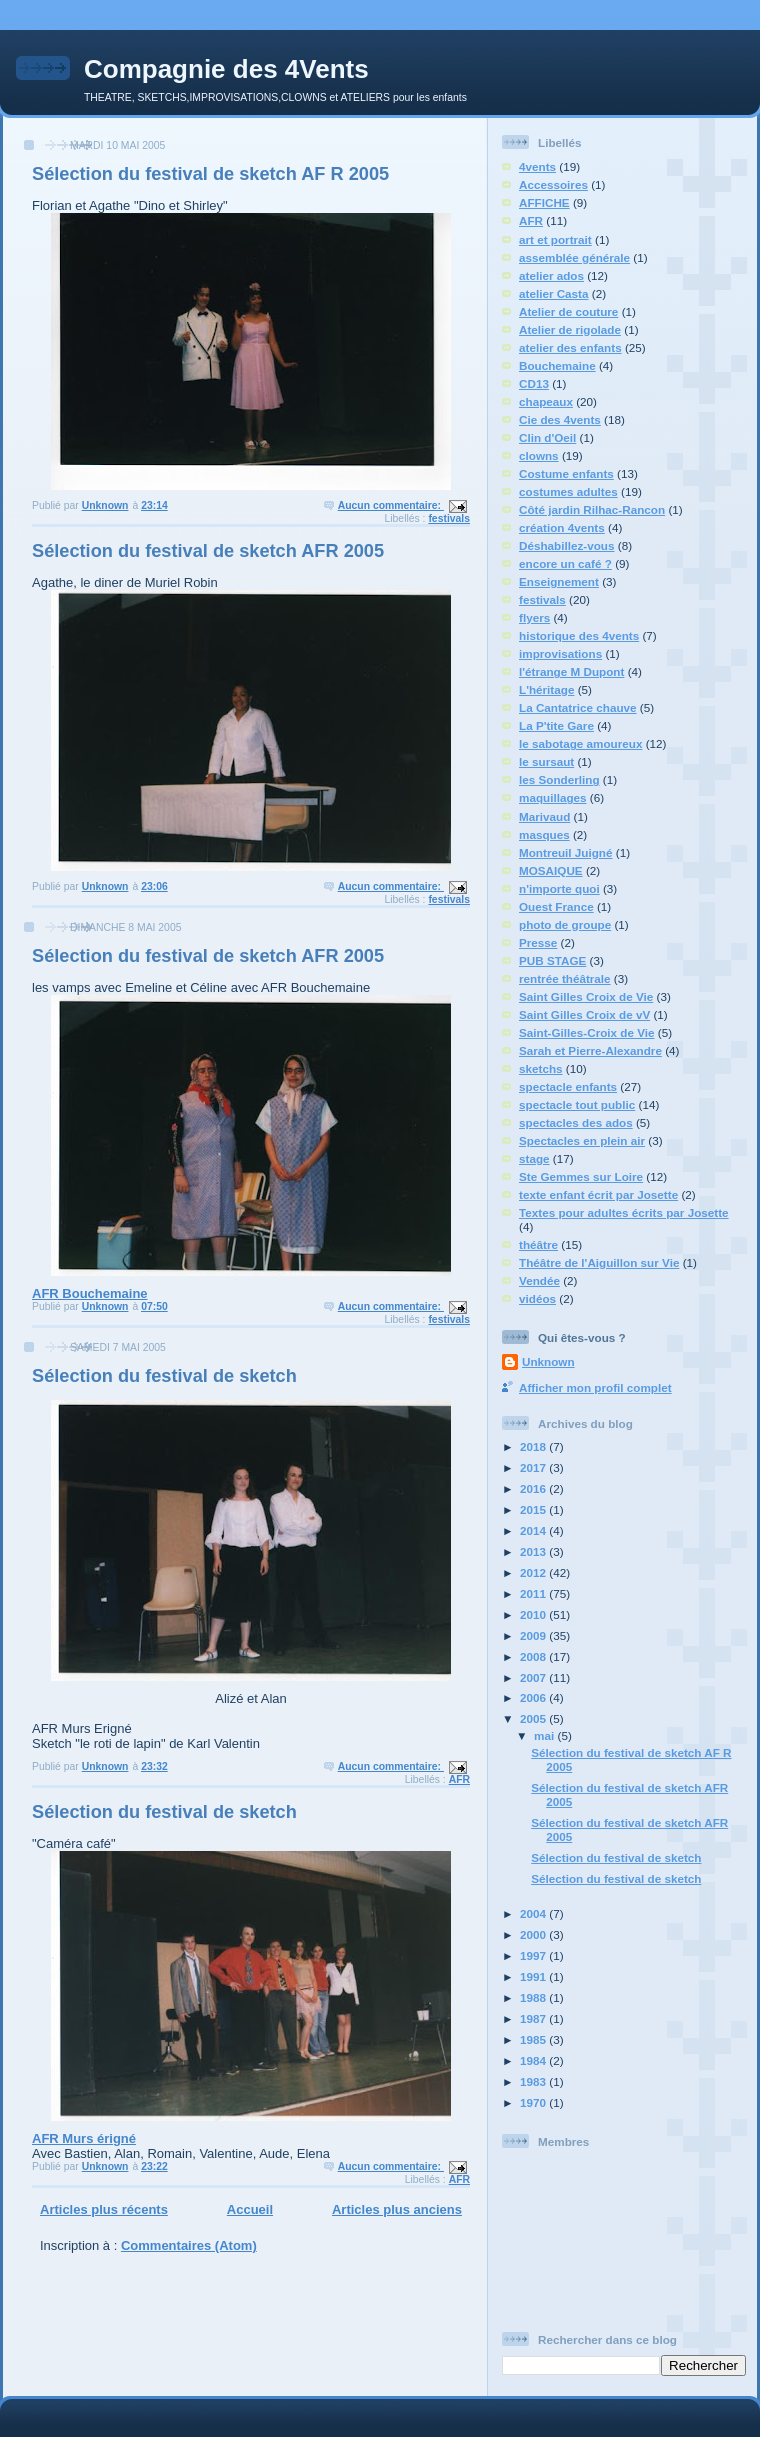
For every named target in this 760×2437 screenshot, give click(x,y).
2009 (534, 1635)
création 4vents (562, 527)
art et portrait (555, 239)
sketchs (541, 1068)
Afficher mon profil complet (595, 1387)
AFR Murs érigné (241, 1998)
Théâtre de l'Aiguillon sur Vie (599, 1262)
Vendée (539, 1280)
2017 (534, 1467)
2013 (534, 1551)
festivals (449, 518)
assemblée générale (574, 257)
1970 (534, 2102)
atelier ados (551, 275)
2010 (534, 1614)
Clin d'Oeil (547, 437)
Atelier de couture (568, 311)
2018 (534, 1446)
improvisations (560, 653)
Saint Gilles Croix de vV (584, 1014)
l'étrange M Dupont (571, 671)
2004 (534, 1913)
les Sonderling (559, 779)
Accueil (250, 2209)
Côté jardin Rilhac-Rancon (592, 509)
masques (544, 834)
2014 (534, 1530)
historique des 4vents (579, 635)
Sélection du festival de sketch (164, 1376)
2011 (534, 1593)
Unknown (548, 1361)
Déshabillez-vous (566, 545)
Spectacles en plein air (582, 1140)
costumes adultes (568, 491)
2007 (534, 1677)
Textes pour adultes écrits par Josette (624, 1212)
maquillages (553, 797)
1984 (534, 2060)
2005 (534, 1718)
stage (534, 1158)
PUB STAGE (552, 960)
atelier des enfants (570, 347)
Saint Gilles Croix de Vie (586, 996)
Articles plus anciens (397, 2209)
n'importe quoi (559, 888)
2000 (534, 1934)
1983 (534, 2081)
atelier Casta (554, 293)
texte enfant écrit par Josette (598, 1194)
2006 (534, 1697)
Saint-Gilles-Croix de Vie (587, 1032)
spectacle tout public (577, 1104)
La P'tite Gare (556, 725)
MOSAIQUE (551, 870)
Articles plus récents (104, 2209)
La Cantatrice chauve (578, 707)
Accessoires (553, 184)
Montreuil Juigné (566, 852)
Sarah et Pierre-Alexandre (590, 1050)
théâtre (538, 1244)
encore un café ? (565, 563)
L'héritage (546, 689)
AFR (459, 1779)
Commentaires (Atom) (189, 2245)
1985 (534, 2039)
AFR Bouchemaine (241, 1148)
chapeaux (546, 401)
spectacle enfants (568, 1086)
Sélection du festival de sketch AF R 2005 (210, 174)
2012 (534, 1572)
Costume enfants (566, 473)
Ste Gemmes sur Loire (581, 1176)
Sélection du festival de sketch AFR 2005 (208, 551)
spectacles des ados (576, 1122)
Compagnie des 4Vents (226, 69)
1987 (534, 2018)
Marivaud (544, 816)
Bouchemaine (557, 365)
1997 (534, 1955)
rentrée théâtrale (565, 978)
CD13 (534, 383)
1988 (534, 1997)
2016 (534, 1488)
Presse (538, 942)
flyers (534, 617)
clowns (539, 455)
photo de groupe (565, 924)
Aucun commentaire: (391, 505)
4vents (537, 166)
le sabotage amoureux (580, 743)
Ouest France (556, 906)
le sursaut (546, 761)
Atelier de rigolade (570, 329)
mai (545, 1735)
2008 (534, 1656)
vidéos (537, 1298)
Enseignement (559, 581)
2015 (534, 1509)
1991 (534, 1976)
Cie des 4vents (560, 419)
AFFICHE (544, 202)
